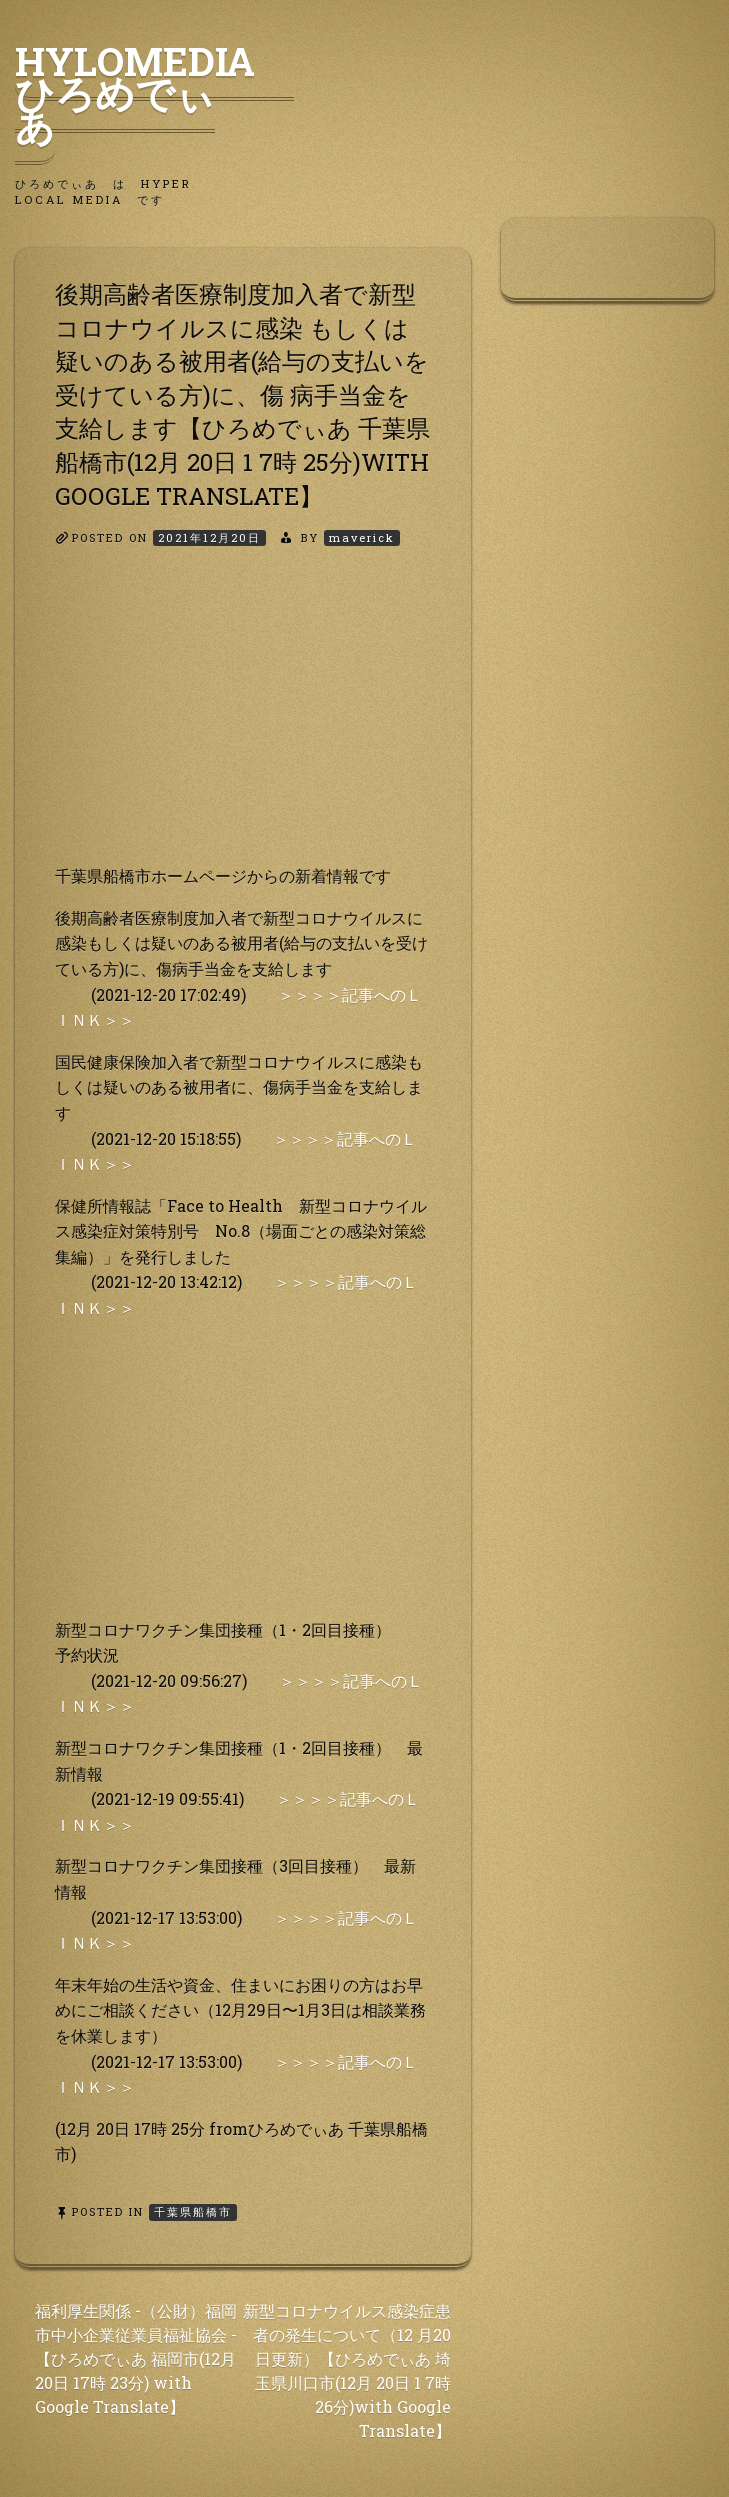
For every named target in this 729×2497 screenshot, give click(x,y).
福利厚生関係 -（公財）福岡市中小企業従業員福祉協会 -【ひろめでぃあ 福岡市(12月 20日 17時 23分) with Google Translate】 (136, 2358)
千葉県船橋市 (193, 2211)
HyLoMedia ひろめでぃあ (154, 93)
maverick (362, 537)
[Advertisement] (243, 723)
